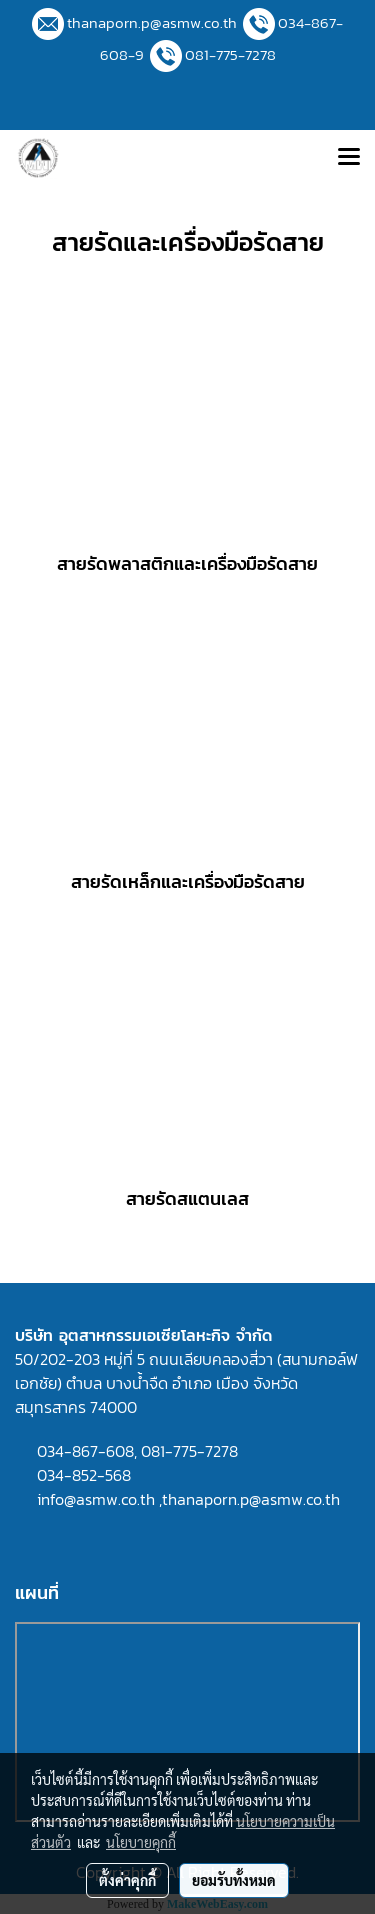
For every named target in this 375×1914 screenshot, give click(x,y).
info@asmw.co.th (96, 1499)
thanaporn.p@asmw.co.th (152, 22)
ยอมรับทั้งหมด (234, 1880)
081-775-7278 (230, 54)
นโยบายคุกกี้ (141, 1842)
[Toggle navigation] (349, 158)
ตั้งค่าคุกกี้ (127, 1880)
